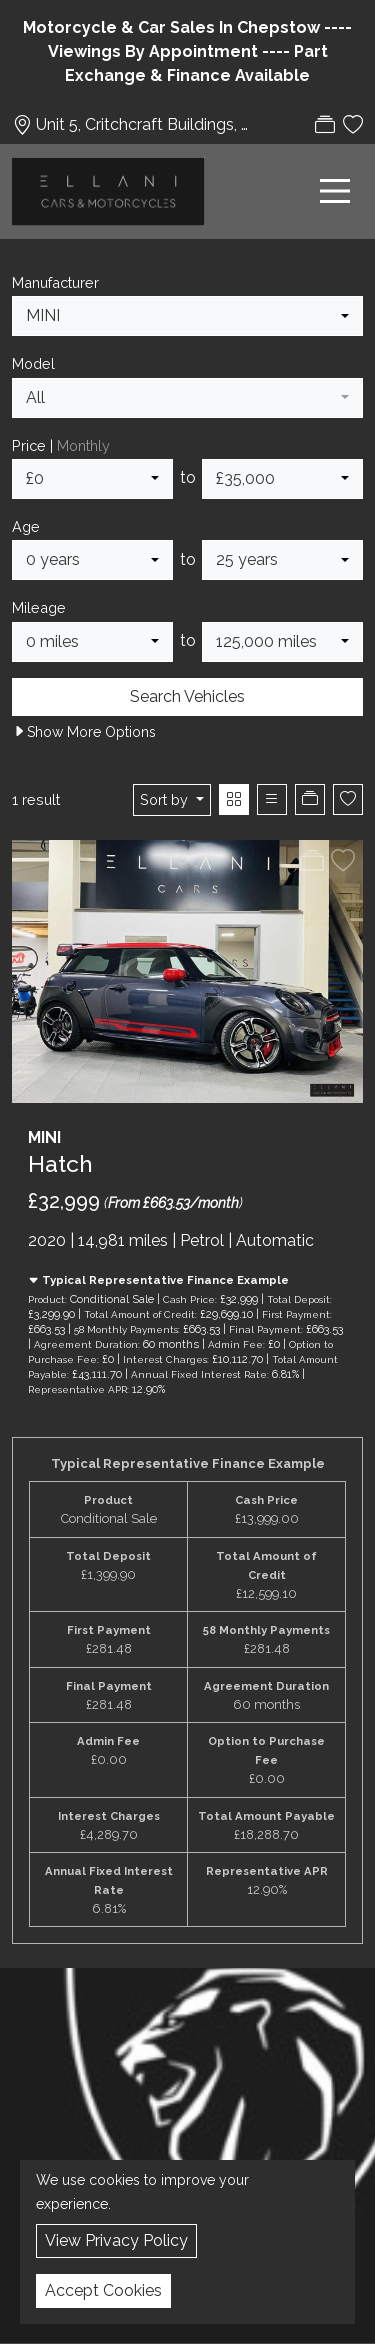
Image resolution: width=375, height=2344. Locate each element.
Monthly (83, 445)
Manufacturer (55, 282)
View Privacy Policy (116, 2240)
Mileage (39, 607)
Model (33, 363)
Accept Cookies (103, 2290)
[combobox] (187, 316)
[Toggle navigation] (335, 191)
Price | (61, 445)
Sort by (166, 799)
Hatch (60, 1163)
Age (26, 526)
